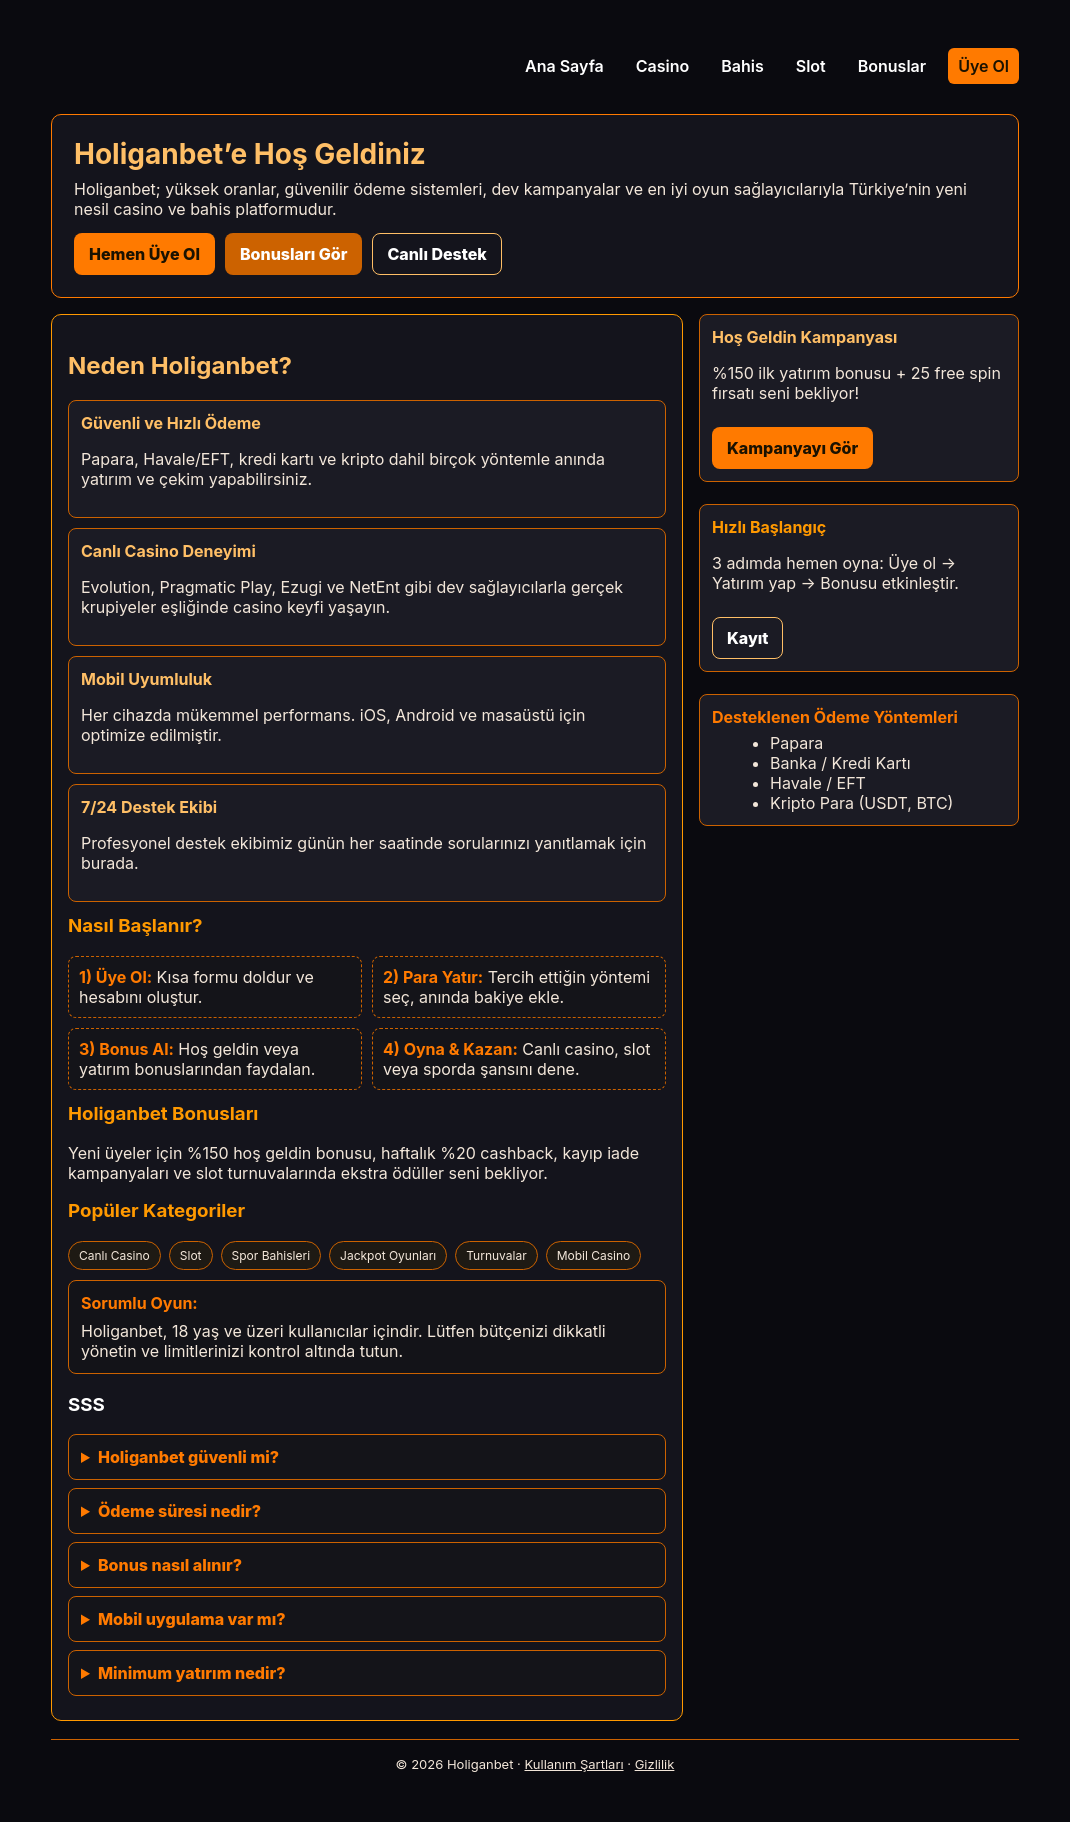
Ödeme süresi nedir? (179, 1511)
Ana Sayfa (564, 66)
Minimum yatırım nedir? (192, 1673)
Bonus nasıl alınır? (170, 1565)
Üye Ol (983, 66)
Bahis (742, 66)
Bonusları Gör (293, 254)
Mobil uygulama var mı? (192, 1619)
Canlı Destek (436, 254)
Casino (662, 66)
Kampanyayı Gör (792, 448)
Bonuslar (892, 66)
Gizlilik (655, 1764)
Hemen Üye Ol (144, 254)
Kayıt (747, 638)
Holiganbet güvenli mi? (188, 1457)
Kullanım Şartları (574, 1764)
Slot (811, 66)
